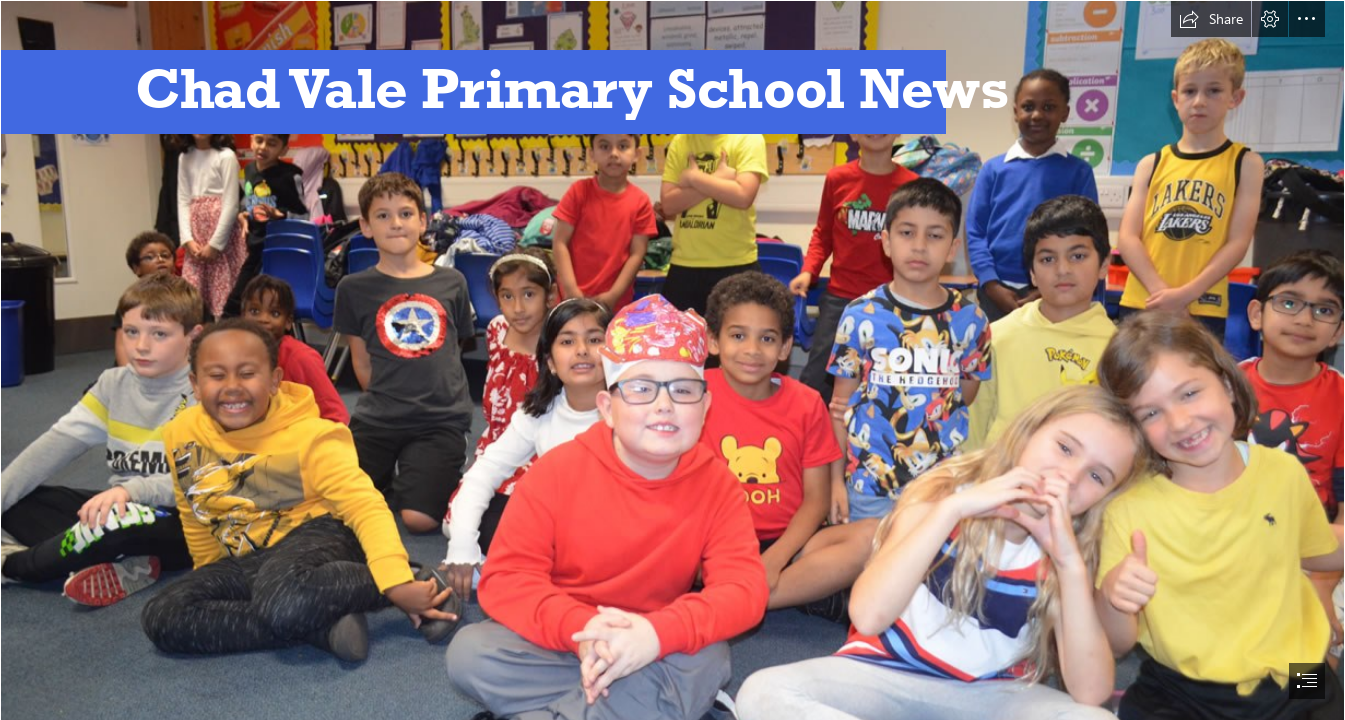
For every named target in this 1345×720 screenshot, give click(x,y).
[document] (672, 360)
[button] (1211, 19)
